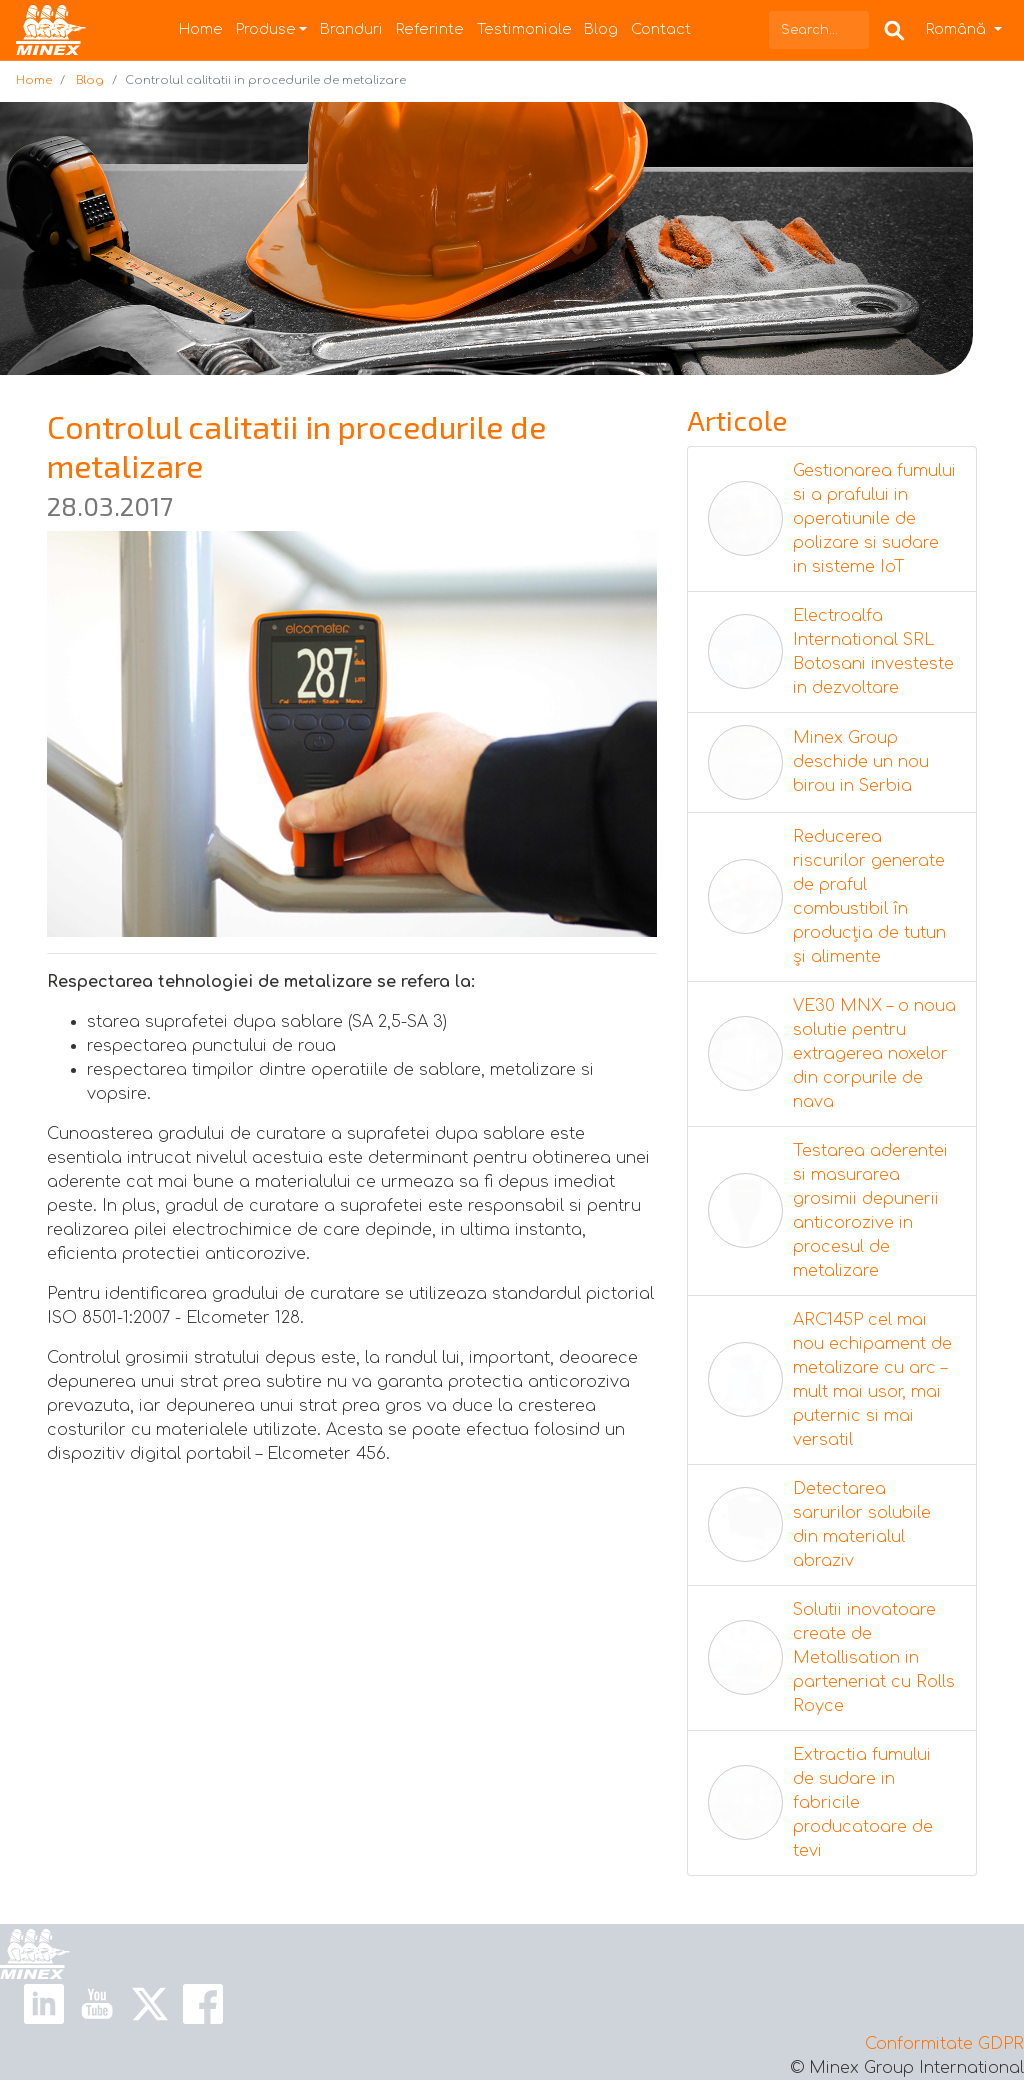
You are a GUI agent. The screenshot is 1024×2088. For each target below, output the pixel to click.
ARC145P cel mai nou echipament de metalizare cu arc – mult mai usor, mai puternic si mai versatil (872, 1380)
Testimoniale (524, 29)
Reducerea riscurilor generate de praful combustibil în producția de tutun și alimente (869, 897)
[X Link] (150, 2003)
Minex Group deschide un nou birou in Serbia (861, 762)
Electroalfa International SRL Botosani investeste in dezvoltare (873, 652)
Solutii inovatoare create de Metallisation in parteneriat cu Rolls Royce (874, 1658)
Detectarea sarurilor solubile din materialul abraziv (862, 1525)
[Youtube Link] (97, 2003)
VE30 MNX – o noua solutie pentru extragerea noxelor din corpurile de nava (874, 1054)
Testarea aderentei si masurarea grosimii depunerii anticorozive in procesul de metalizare (870, 1211)
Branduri (351, 29)
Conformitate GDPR (944, 2044)
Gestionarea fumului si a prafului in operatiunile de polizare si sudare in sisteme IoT (874, 519)
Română (958, 29)
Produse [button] (266, 29)
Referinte (430, 29)
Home (201, 29)
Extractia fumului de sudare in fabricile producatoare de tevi (863, 1803)
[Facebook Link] (203, 2003)
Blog (601, 29)
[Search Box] (894, 29)
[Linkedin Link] (44, 2003)
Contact (661, 29)
